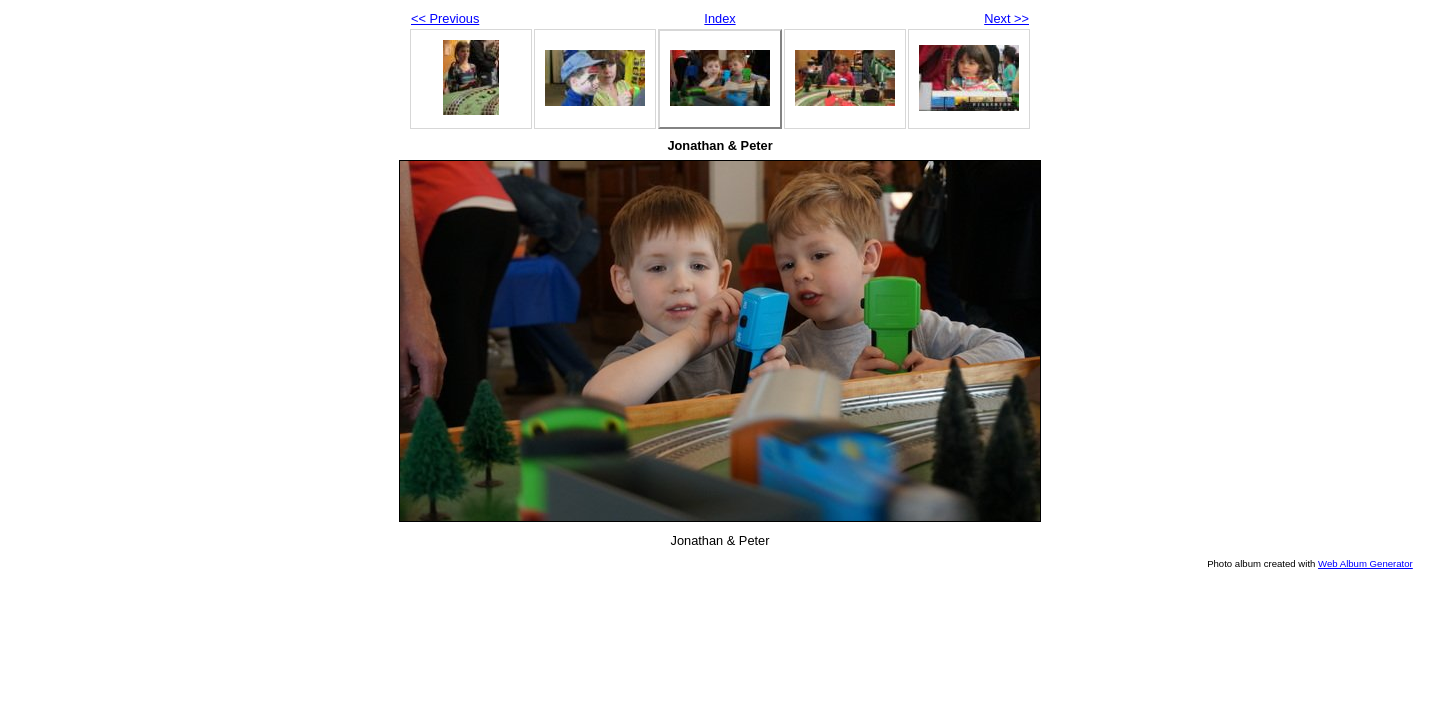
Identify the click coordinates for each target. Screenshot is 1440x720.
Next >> (1006, 18)
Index (719, 18)
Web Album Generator (1365, 563)
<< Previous (445, 18)
